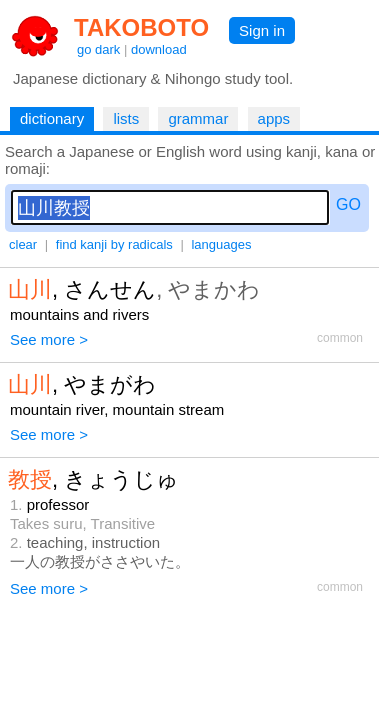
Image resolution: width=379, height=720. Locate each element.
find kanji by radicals (114, 244)
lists (126, 118)
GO (348, 204)
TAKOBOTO (141, 27)
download (159, 49)
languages (221, 244)
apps (274, 118)
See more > (49, 339)
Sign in (262, 30)
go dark (98, 49)
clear (23, 244)
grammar (198, 118)
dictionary (52, 118)
